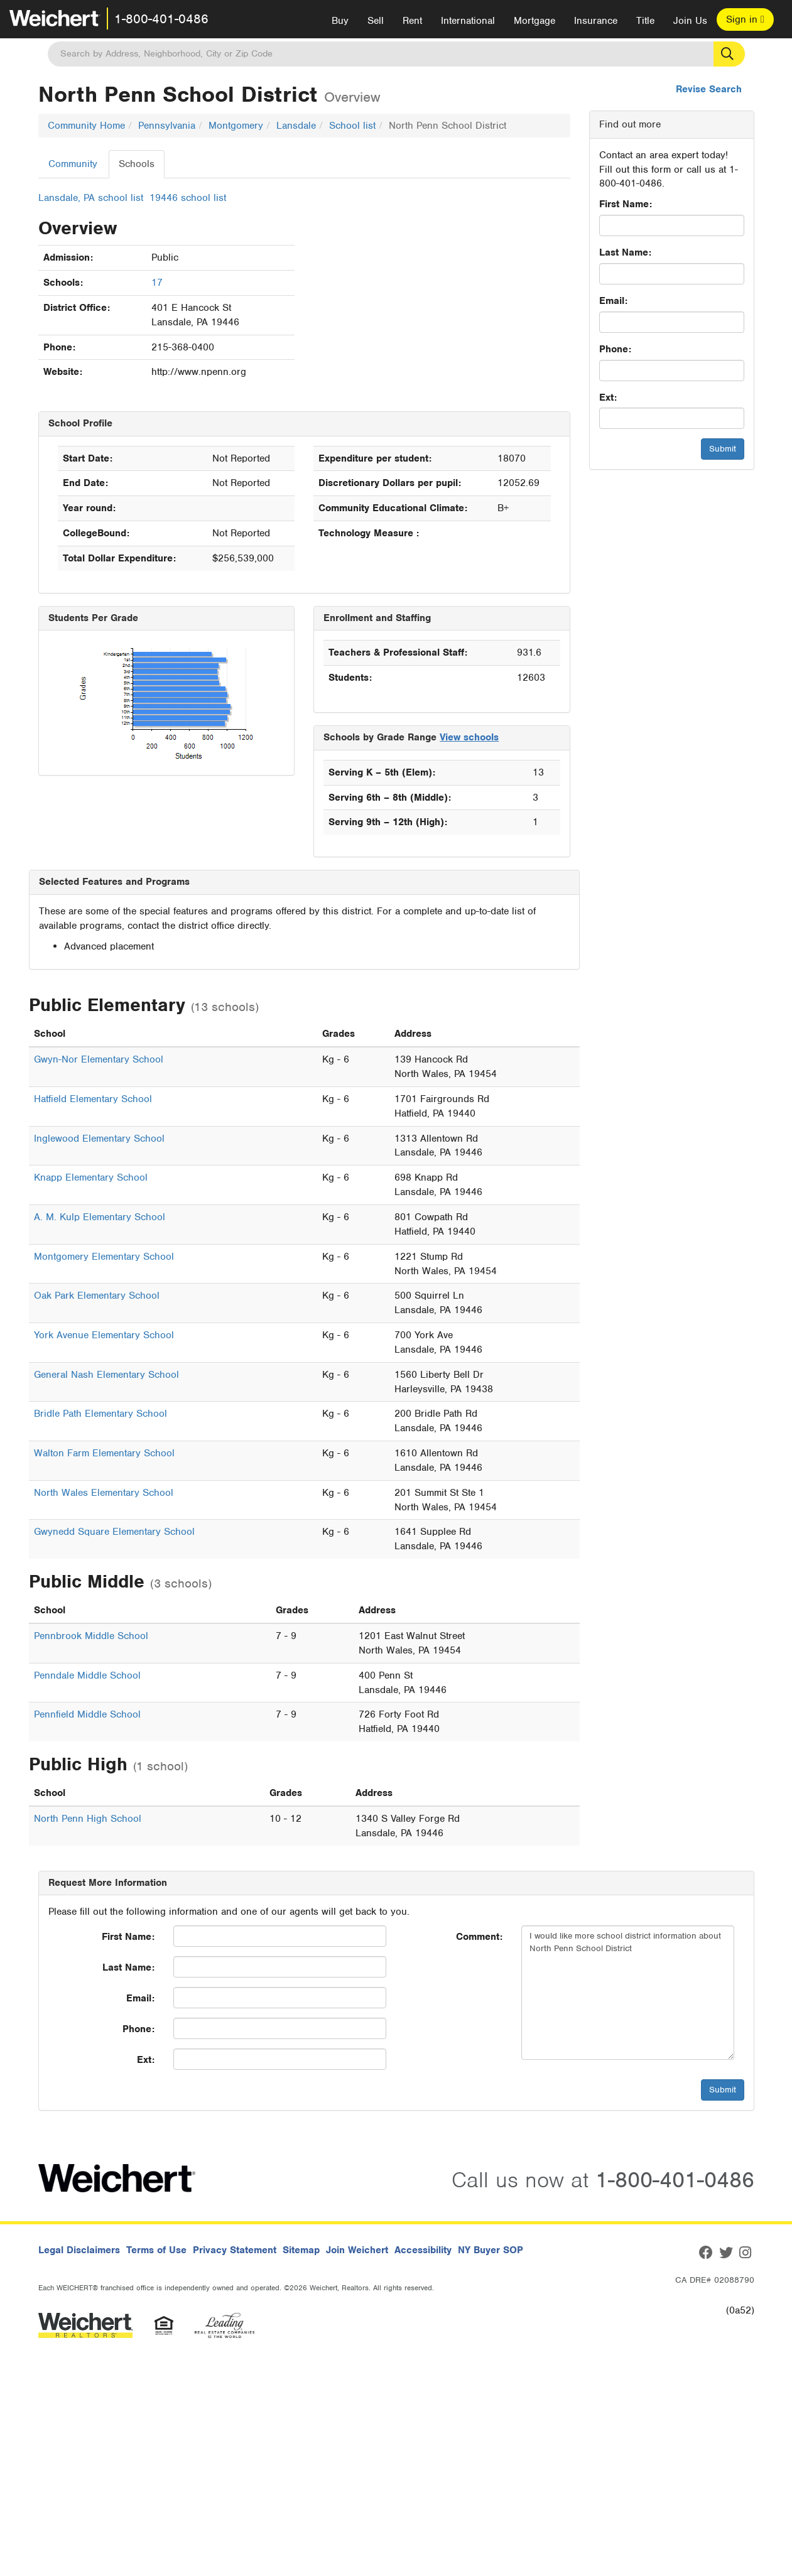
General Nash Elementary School (106, 1374)
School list (352, 125)
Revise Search (709, 89)
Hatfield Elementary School (93, 1099)
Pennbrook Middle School (91, 1636)
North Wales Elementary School (103, 1492)
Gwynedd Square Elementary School (114, 1531)
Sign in (745, 19)
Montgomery (236, 125)
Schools (137, 164)
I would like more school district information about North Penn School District (627, 1992)
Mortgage (534, 20)
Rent (412, 20)
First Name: (625, 204)
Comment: (479, 1936)
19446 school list (187, 198)
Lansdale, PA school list (90, 198)
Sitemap (301, 2250)
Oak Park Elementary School (97, 1295)
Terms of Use (156, 2250)
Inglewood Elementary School (99, 1138)
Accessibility (423, 2250)
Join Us (690, 20)
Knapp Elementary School (91, 1177)
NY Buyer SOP (490, 2250)
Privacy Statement (234, 2250)
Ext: (608, 397)
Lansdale (296, 125)
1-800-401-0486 (161, 19)
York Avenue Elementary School (104, 1335)
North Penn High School (87, 1818)
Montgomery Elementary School (104, 1256)
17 (157, 282)
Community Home (86, 125)
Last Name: (625, 252)
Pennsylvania (166, 125)
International (468, 20)
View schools (469, 737)
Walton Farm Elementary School (104, 1453)
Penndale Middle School (87, 1675)
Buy (340, 20)
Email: (613, 301)
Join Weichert (357, 2250)
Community (72, 164)
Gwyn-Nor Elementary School (98, 1059)
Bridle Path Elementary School (100, 1413)
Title (645, 20)
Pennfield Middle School (87, 1714)
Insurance (595, 20)
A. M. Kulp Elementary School (99, 1217)
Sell (375, 20)
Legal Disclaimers (79, 2250)
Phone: (615, 349)
